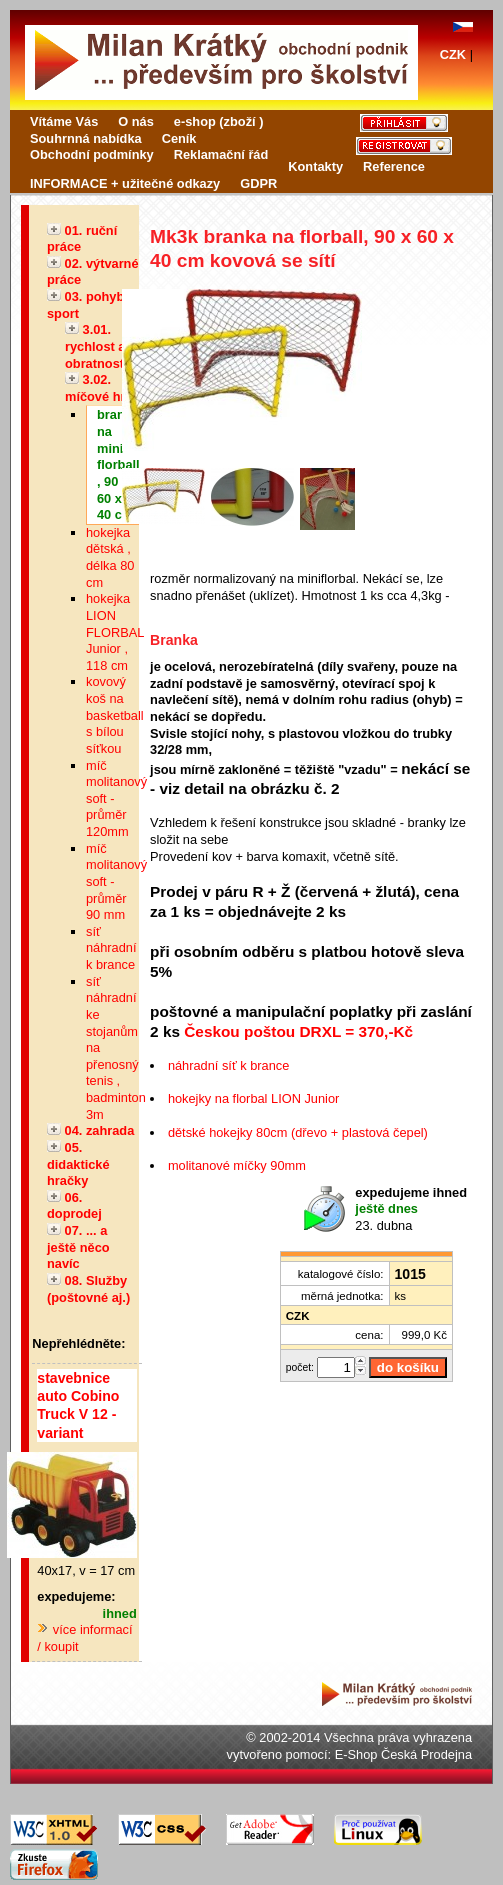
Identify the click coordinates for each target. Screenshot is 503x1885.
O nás (136, 121)
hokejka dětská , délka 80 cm (110, 557)
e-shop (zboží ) (219, 121)
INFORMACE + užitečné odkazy (125, 183)
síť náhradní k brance (111, 948)
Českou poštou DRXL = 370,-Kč (298, 1031)
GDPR (258, 183)
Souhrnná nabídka (86, 138)
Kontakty (315, 166)
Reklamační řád (221, 154)
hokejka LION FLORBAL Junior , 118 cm (115, 632)
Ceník (179, 138)
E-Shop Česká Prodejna (403, 1754)
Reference (394, 166)
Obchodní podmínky (92, 154)
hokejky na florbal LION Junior (253, 1098)
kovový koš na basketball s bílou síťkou (115, 715)
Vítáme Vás (64, 121)
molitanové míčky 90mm (237, 1165)
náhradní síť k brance (228, 1065)
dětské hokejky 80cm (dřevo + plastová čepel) (298, 1132)
